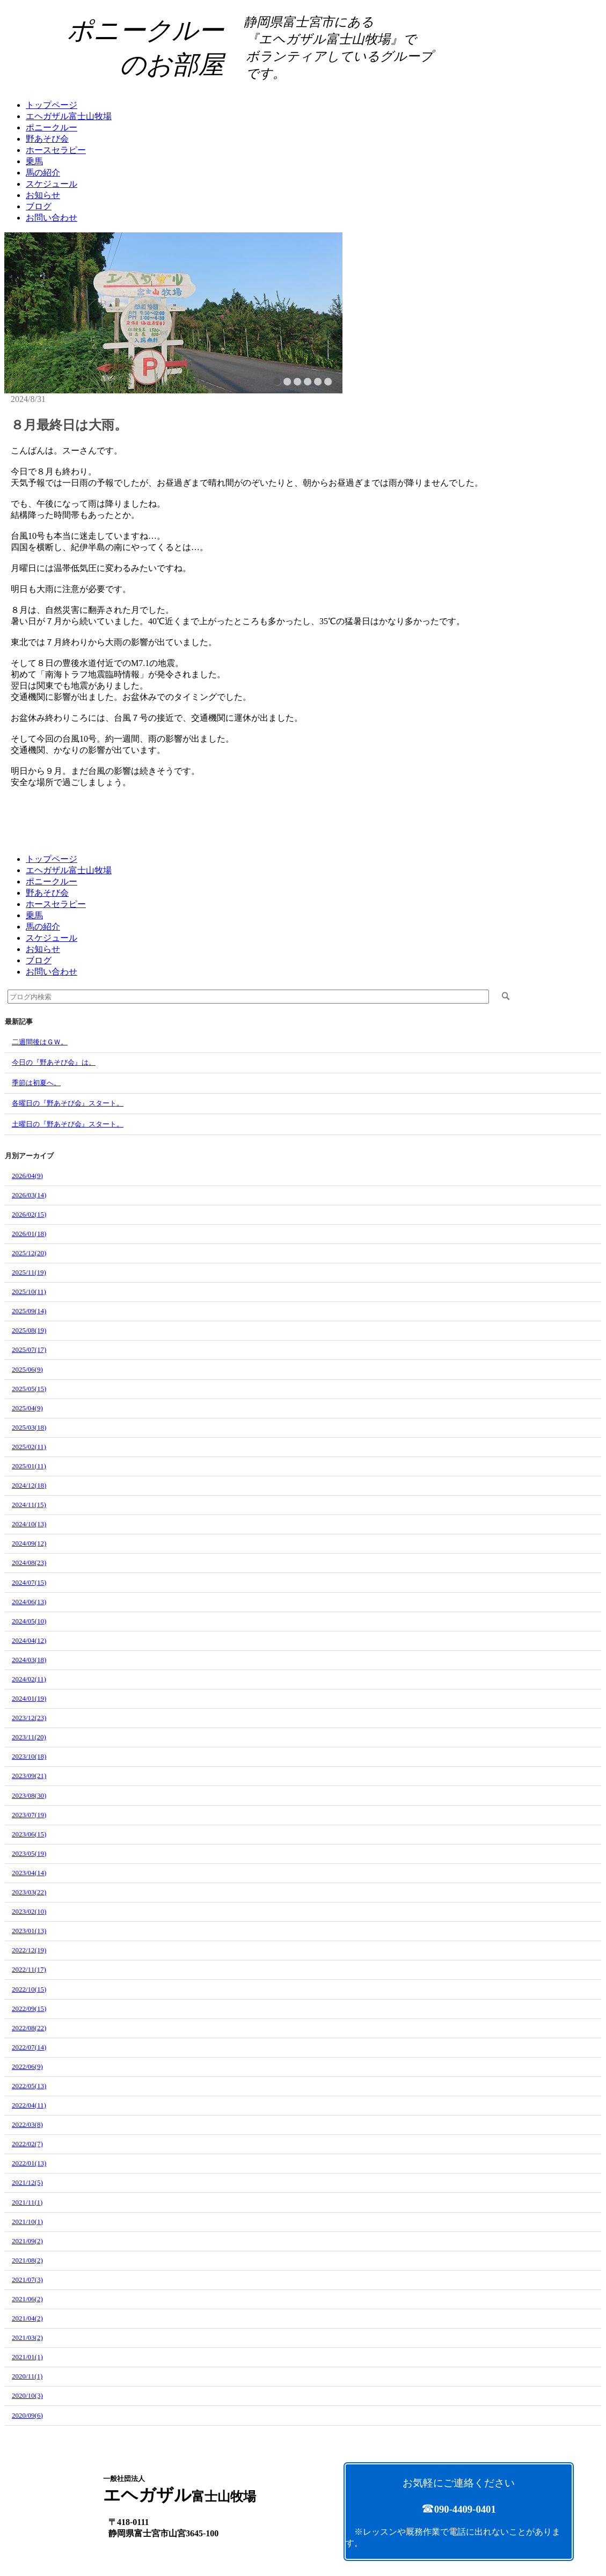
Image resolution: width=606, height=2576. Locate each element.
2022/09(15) (29, 2008)
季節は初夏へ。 (36, 1083)
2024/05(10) (29, 1621)
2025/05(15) (29, 1389)
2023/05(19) (29, 1853)
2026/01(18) (29, 1234)
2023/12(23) (29, 1718)
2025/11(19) (29, 1272)
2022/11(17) (29, 1969)
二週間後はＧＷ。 (40, 1042)
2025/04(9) (27, 1408)
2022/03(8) (27, 2124)
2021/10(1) (27, 2222)
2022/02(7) (27, 2144)
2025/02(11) (29, 1447)
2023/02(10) (29, 1911)
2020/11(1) (27, 2376)
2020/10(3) (27, 2395)
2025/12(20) (29, 1253)
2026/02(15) (29, 1214)
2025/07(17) (29, 1349)
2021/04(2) (27, 2318)
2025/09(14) (29, 1311)
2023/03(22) (29, 1892)
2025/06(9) (27, 1369)
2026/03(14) (29, 1195)
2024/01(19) (29, 1698)
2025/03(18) (29, 1427)
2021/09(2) (27, 2241)
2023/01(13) (29, 1931)
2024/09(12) (29, 1543)
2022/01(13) (29, 2163)
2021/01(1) (27, 2357)
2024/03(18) (29, 1660)
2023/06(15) (29, 1834)
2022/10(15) (29, 1989)
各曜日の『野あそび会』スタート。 (67, 1103)
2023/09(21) (29, 1776)
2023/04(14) (29, 1873)
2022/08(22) (29, 2028)
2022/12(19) (29, 1950)
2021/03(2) (27, 2337)
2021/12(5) (27, 2182)
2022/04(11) (29, 2105)
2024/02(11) (29, 1679)
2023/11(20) (29, 1737)
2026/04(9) (27, 1176)
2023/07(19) (29, 1815)
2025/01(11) (29, 1466)
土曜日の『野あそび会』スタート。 (67, 1124)
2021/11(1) (27, 2202)
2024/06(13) (29, 1602)
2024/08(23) (29, 1562)
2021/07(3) (27, 2279)
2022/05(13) (29, 2086)
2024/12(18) (29, 1485)
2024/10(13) (29, 1524)
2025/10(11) (29, 1291)
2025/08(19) (29, 1330)
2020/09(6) (27, 2415)
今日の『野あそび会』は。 (54, 1062)
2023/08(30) (29, 1795)
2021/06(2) (27, 2299)
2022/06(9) (27, 2066)
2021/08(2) (27, 2260)
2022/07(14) (29, 2047)
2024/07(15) (29, 1582)
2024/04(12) (29, 1640)
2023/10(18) (29, 1756)
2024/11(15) (29, 1505)
